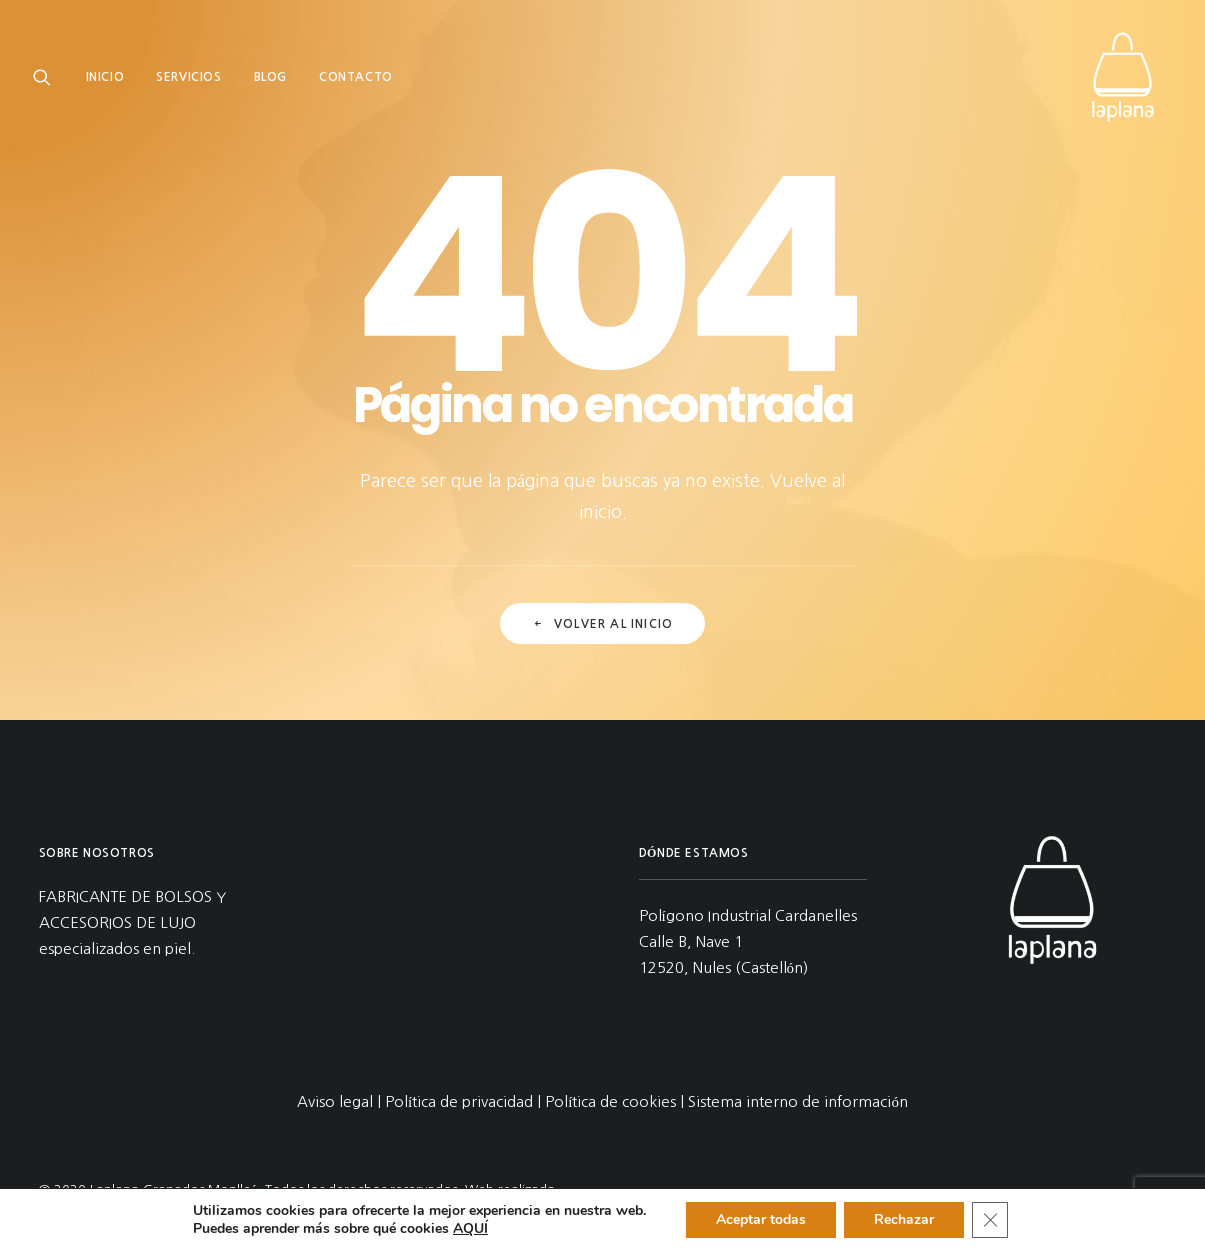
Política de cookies (610, 1101)
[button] (46, 77)
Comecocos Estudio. (128, 1211)
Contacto (356, 77)
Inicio (105, 77)
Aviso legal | (341, 1101)
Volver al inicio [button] (602, 634)
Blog (270, 77)
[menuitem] (112, 77)
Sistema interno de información (798, 1101)
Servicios (188, 77)
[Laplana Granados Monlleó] (1123, 77)
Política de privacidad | (465, 1101)
